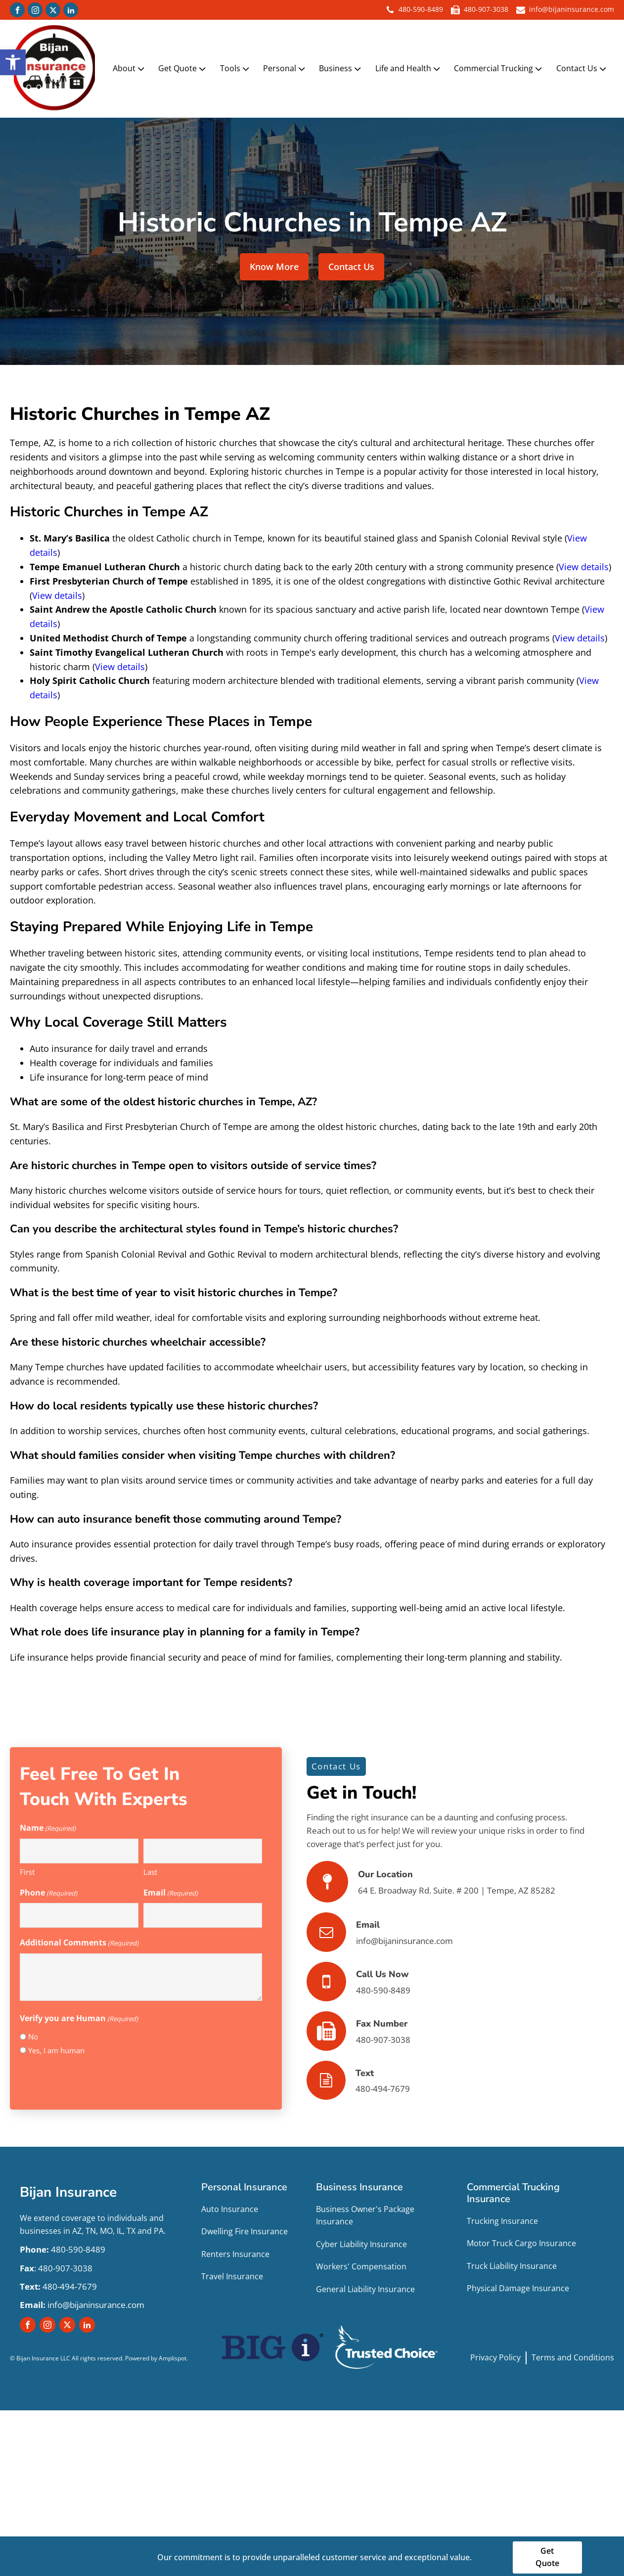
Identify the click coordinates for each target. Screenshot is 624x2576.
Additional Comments (79, 1939)
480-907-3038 (486, 9)
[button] (13, 62)
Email (170, 1889)
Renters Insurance (235, 2250)
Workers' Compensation (361, 2263)
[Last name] (202, 1847)
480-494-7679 (58, 2282)
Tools (237, 66)
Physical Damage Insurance (518, 2284)
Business (343, 66)
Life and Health (410, 66)
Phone (48, 1889)
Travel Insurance (232, 2272)
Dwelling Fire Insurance (244, 2227)
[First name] (79, 1847)
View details (584, 563)
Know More (274, 263)
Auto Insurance (229, 2205)
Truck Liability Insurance (512, 2262)
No (33, 2033)
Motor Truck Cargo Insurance (521, 2239)
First (27, 1868)
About (131, 66)
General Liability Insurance (365, 2285)
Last (150, 1868)
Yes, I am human (56, 2046)
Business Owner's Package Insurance (365, 2211)
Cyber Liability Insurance (361, 2240)
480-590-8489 (421, 9)
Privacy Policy (495, 2353)
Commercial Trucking (501, 66)
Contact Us (584, 66)
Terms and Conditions (573, 2353)
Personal (287, 66)
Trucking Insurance (502, 2217)
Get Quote (185, 66)
